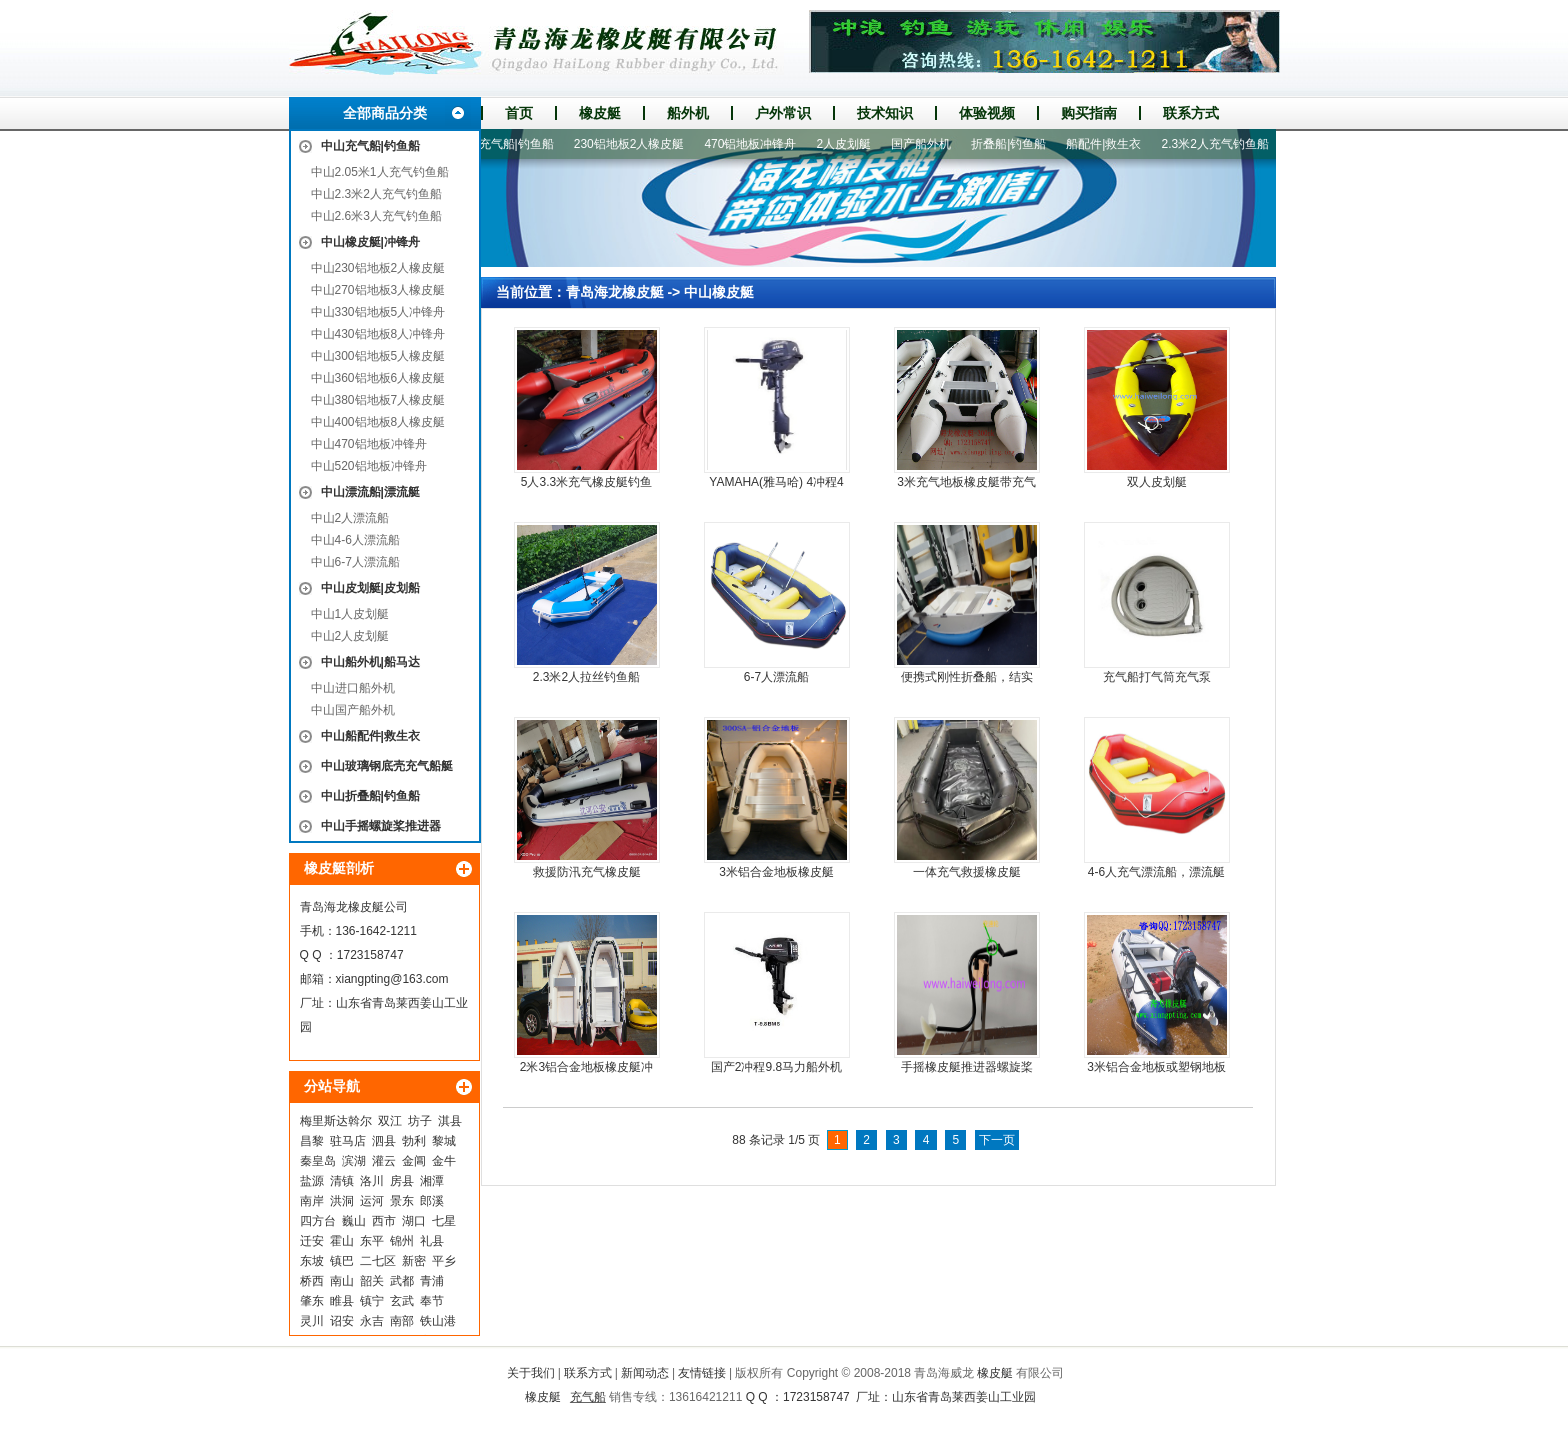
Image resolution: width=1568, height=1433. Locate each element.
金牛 (444, 1161)
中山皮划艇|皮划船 (370, 588)
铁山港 (438, 1321)
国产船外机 (927, 144)
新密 (414, 1261)
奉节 (432, 1301)
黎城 (444, 1141)
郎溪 (432, 1201)
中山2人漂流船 (350, 518)
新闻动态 (645, 1373)
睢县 (342, 1301)
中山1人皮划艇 (350, 614)
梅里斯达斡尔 (336, 1121)
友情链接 (702, 1373)
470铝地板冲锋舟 (756, 144)
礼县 (432, 1241)
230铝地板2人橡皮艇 (635, 144)
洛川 (372, 1181)
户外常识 (783, 113)
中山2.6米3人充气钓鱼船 (376, 216)
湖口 (414, 1221)
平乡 (444, 1261)
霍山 (342, 1241)
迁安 (312, 1241)
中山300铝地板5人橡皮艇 (378, 356)
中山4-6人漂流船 (355, 540)
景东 (402, 1201)
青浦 (432, 1281)
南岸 (312, 1201)
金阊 (414, 1161)
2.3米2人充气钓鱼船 (1220, 144)
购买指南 (1089, 113)
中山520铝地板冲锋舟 (369, 466)
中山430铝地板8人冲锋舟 (378, 334)
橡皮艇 (600, 113)
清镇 (342, 1181)
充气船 (588, 1397)
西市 (384, 1221)
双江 (390, 1121)
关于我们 (531, 1373)
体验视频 (987, 113)
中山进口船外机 (353, 688)
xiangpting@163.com (392, 979)
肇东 (312, 1301)
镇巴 (342, 1261)
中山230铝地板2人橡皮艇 (378, 268)
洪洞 (342, 1201)
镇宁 (372, 1301)
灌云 (384, 1161)
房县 (402, 1181)
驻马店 (348, 1141)
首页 (519, 113)
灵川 (312, 1321)
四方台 (318, 1221)
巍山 (354, 1221)
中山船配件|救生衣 (370, 736)
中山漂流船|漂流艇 (370, 492)
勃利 (414, 1141)
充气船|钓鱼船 (522, 144)
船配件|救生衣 (1109, 144)
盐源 (312, 1181)
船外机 (688, 113)
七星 (444, 1221)
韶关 (372, 1281)
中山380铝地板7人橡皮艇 (378, 400)
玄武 (402, 1301)
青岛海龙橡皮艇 (615, 292)
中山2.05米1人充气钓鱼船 (380, 172)
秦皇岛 (318, 1161)
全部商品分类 (385, 113)
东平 (372, 1241)
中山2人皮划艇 (350, 636)
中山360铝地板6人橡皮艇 (378, 378)
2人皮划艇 (849, 144)
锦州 (402, 1241)
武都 (402, 1281)
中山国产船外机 (353, 710)
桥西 (312, 1281)
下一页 (997, 1140)
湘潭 (432, 1181)
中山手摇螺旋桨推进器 (381, 826)
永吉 (372, 1321)
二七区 (378, 1261)
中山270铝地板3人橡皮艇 (378, 290)
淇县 (450, 1121)
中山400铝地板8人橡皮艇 (378, 422)
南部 (402, 1321)
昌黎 (312, 1141)
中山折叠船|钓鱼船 (370, 796)
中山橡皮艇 (719, 292)
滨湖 (354, 1161)
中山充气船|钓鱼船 (370, 146)
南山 (342, 1281)
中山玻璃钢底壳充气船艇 (387, 766)
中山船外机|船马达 (370, 662)
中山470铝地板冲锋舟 (369, 444)
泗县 (384, 1141)
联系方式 (1191, 113)
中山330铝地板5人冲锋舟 (378, 312)
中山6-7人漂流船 (355, 562)
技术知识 (885, 113)
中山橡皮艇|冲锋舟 (370, 242)
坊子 (420, 1121)
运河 (372, 1201)
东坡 (312, 1261)
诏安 (342, 1321)
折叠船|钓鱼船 (1014, 144)
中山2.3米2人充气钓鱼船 (376, 194)
